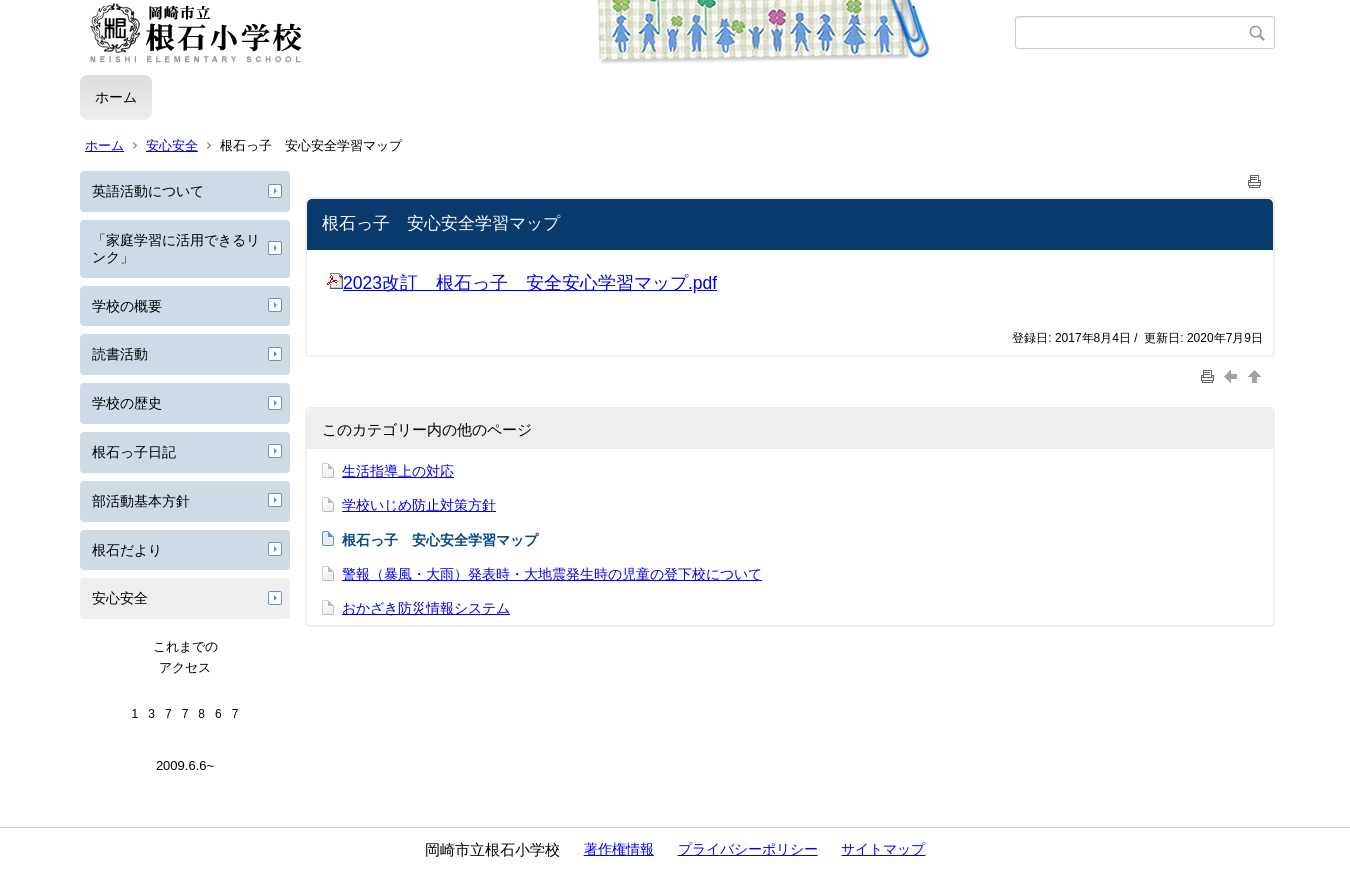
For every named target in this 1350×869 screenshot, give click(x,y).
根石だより (127, 550)
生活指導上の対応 (398, 471)
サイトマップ (883, 849)
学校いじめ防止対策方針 (419, 505)
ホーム (116, 97)
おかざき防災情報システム (426, 608)
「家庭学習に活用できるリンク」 (176, 248)
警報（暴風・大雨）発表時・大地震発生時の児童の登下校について (552, 574)
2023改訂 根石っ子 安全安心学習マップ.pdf (522, 283)
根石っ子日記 (134, 452)
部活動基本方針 (141, 501)
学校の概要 (127, 306)
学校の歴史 (127, 403)
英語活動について (148, 191)
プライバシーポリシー (748, 849)
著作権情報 (619, 849)
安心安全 (172, 145)
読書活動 (120, 354)
